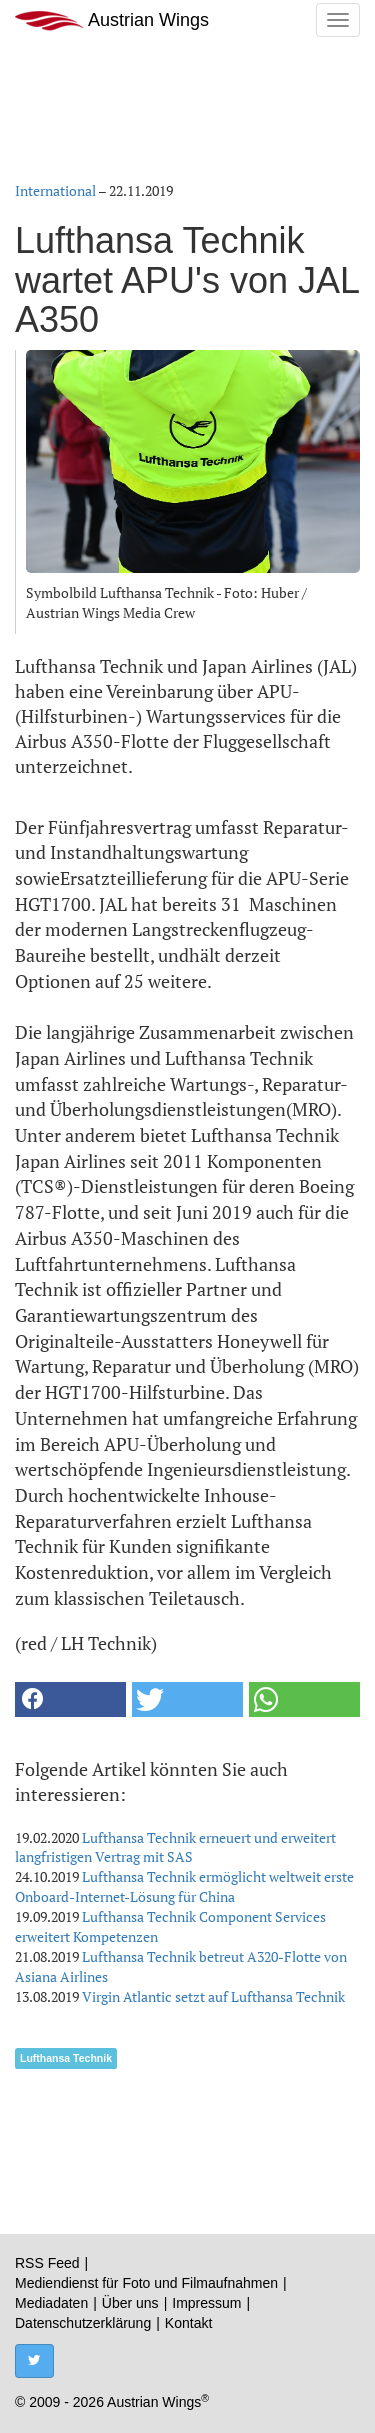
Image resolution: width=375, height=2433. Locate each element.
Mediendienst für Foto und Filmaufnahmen (146, 2283)
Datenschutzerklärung (83, 2323)
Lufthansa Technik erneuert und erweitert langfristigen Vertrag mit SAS (175, 1847)
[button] (70, 1699)
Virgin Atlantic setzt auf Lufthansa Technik (213, 1996)
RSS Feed (47, 2263)
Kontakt (188, 2323)
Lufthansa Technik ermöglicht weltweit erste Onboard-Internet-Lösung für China (184, 1886)
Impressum (206, 2303)
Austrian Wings (112, 20)
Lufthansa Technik (66, 2058)
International (55, 190)
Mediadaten (51, 2303)
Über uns (130, 2303)
